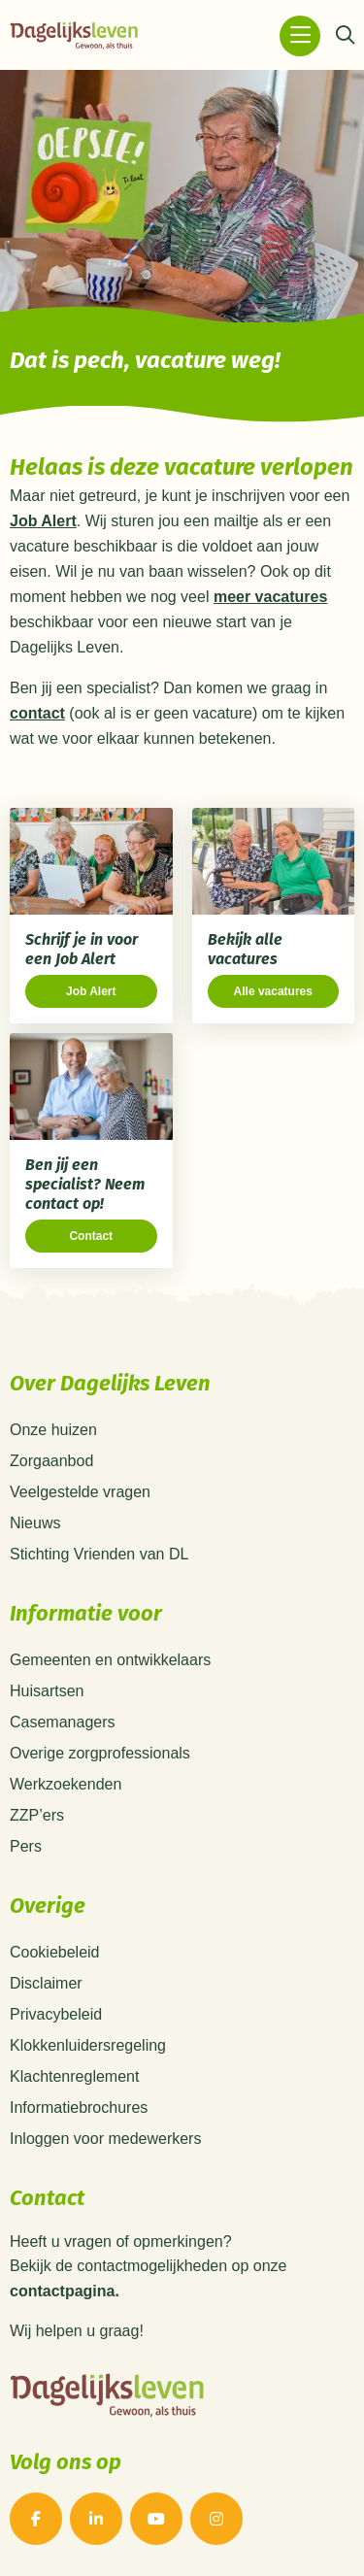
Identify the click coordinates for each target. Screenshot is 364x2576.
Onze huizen (53, 1430)
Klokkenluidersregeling (88, 2045)
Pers (26, 1846)
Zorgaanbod (51, 1461)
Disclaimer (46, 1983)
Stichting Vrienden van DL (99, 1554)
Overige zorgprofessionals (100, 1753)
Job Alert (43, 521)
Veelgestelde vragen (80, 1492)
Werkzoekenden (65, 1784)
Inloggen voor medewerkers (105, 2138)
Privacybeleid (56, 2014)
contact (37, 713)
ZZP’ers (37, 1815)
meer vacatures (270, 596)
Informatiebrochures (79, 2107)
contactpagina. (64, 2291)
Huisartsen (46, 1691)
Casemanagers (63, 1722)
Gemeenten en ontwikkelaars (110, 1660)
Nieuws (35, 1523)
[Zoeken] (345, 35)
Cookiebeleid (55, 1952)
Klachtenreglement (74, 2076)
